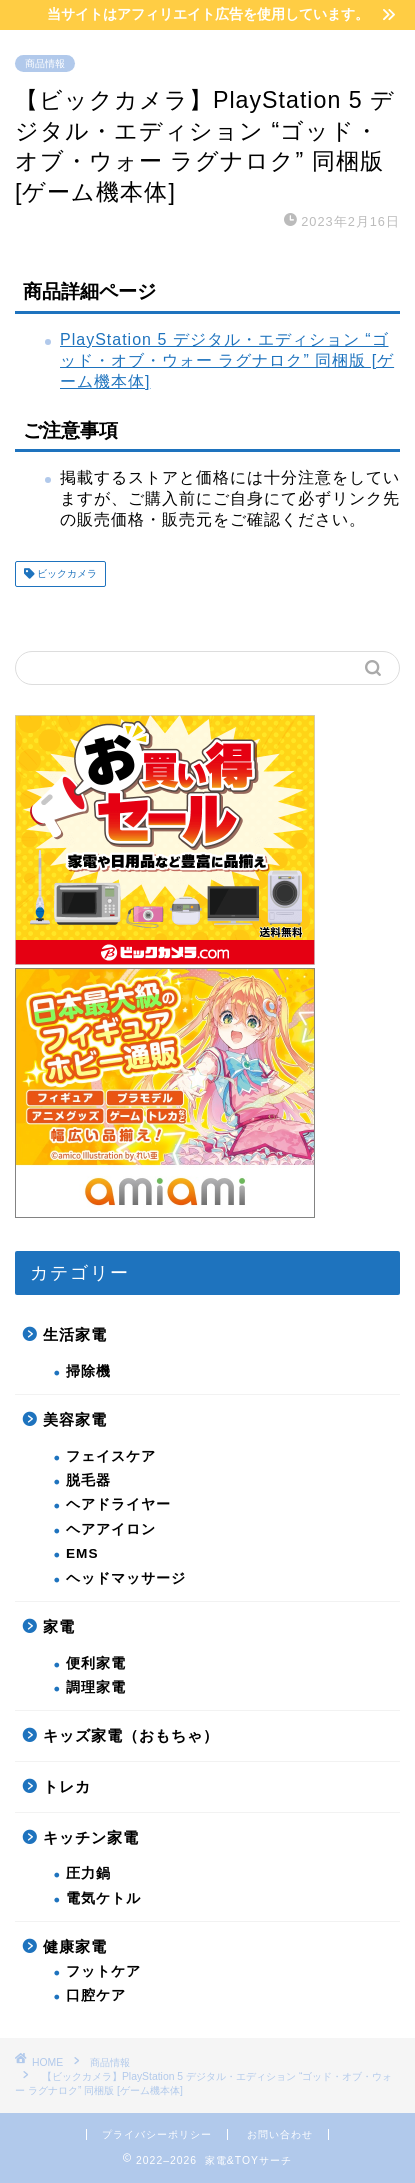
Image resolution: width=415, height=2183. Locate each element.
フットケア (103, 1971)
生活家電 (75, 1334)
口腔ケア (96, 1995)
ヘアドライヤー (118, 1504)
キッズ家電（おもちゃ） (131, 1735)
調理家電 (96, 1687)
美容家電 (75, 1419)
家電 (59, 1626)
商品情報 (45, 63)
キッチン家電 (91, 1837)
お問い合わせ (280, 2134)
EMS (82, 1553)
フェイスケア (111, 1456)
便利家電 (96, 1663)
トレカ (67, 1786)
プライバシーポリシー (157, 2134)
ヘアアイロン (111, 1529)
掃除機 (88, 1371)
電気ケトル (103, 1898)
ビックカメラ (65, 573)
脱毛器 (88, 1480)
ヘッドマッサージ (126, 1578)
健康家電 (75, 1946)
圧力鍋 (88, 1873)
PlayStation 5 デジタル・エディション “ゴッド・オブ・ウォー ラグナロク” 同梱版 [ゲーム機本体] (227, 360)
